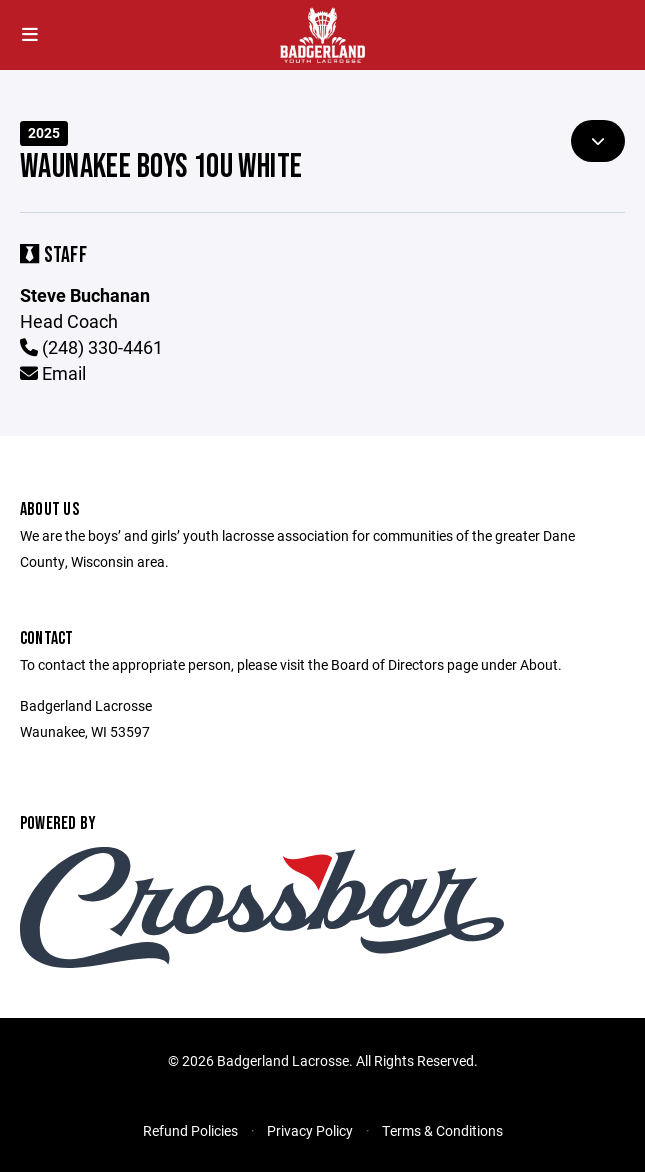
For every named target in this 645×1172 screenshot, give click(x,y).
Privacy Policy (310, 1130)
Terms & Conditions (442, 1130)
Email (53, 373)
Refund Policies (190, 1130)
